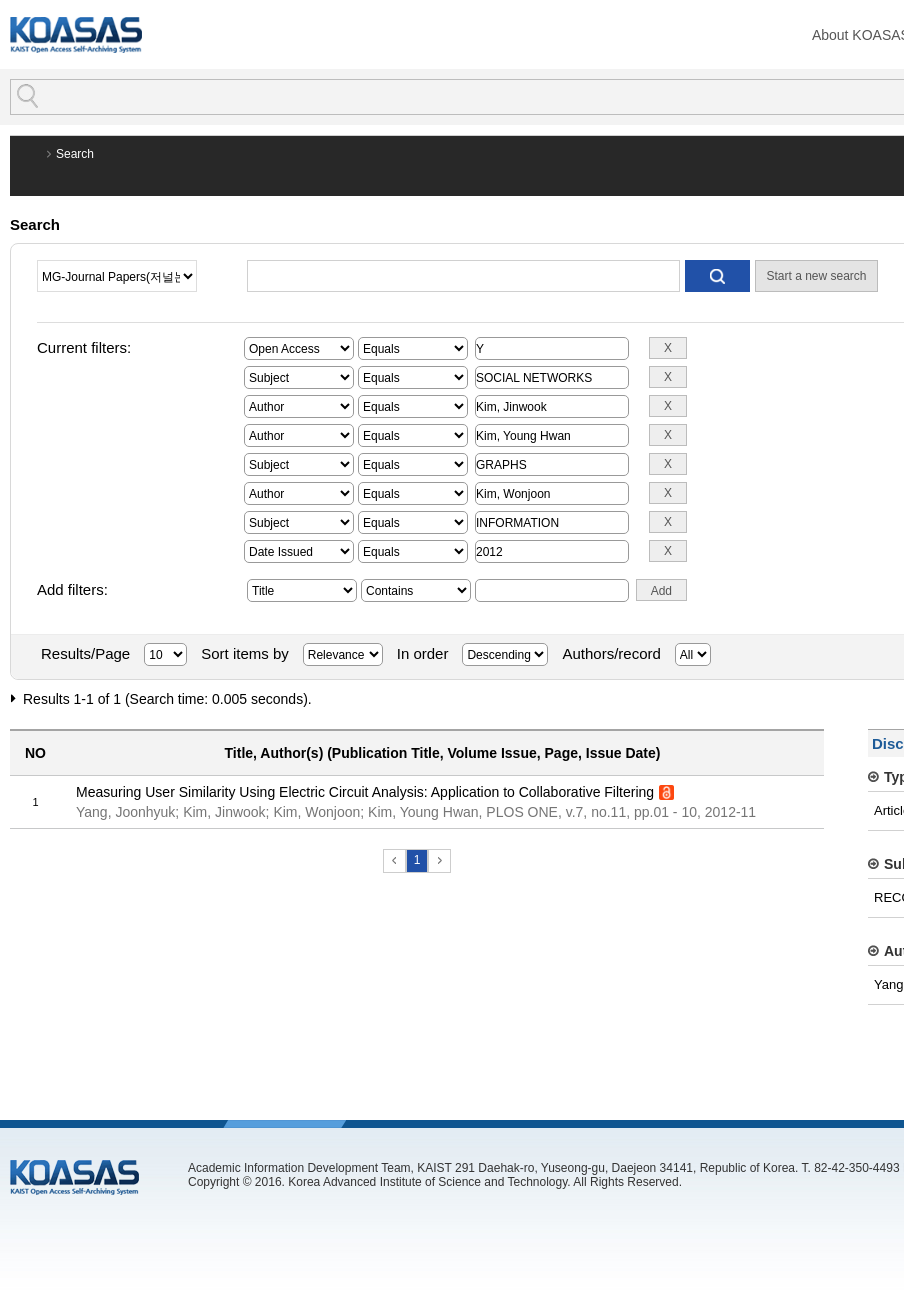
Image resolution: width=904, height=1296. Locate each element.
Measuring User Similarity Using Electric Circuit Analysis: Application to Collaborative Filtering (365, 792)
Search (75, 154)
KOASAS (76, 34)
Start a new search (816, 276)
